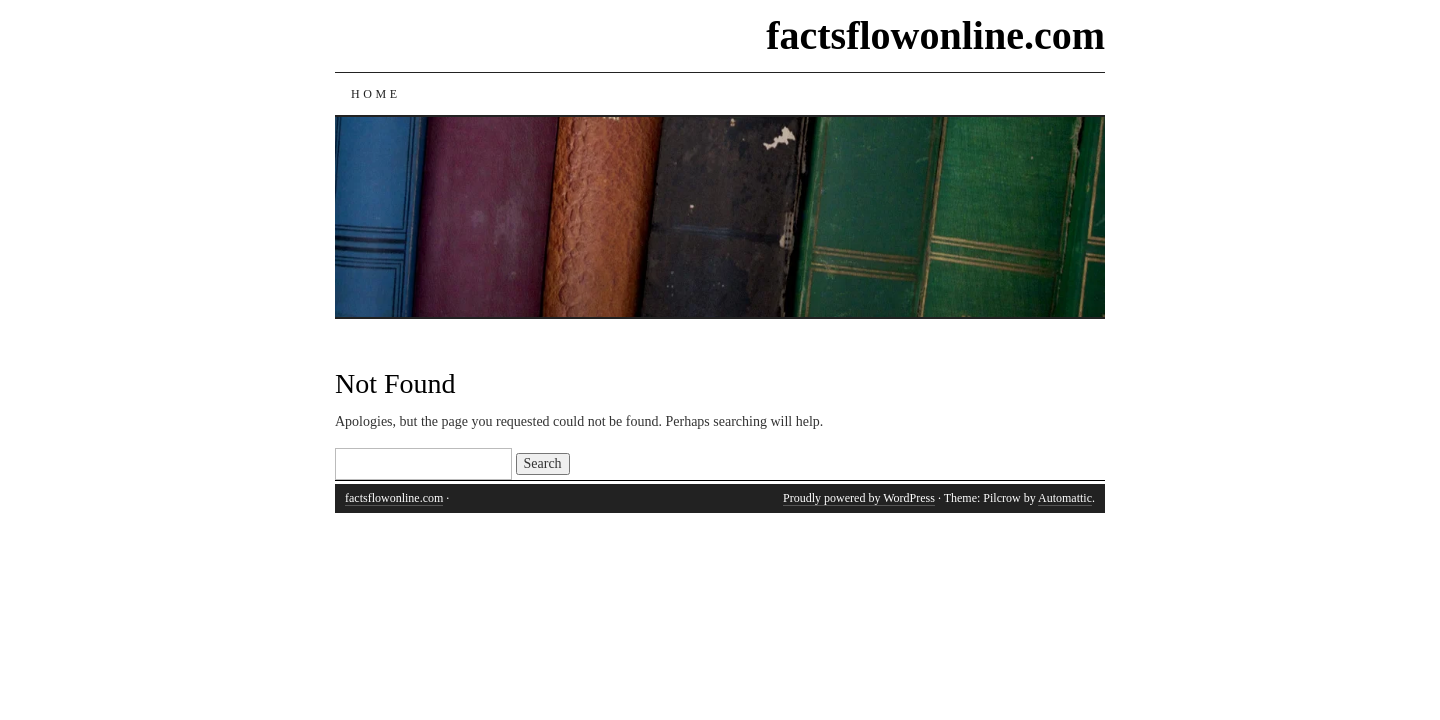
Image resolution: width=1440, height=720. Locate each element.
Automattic (1065, 498)
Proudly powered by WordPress (859, 498)
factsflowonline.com (935, 35)
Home (376, 94)
